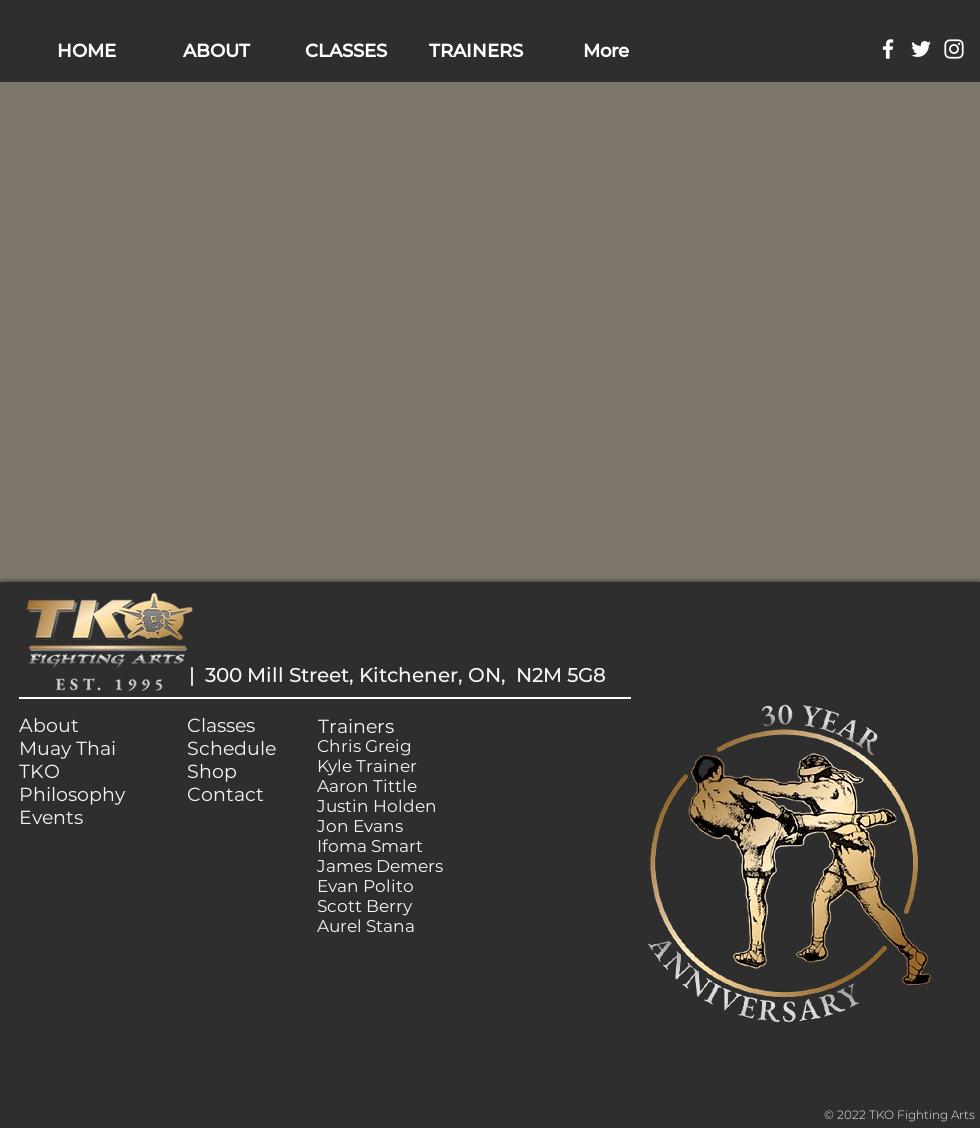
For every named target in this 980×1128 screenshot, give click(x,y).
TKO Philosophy (72, 783)
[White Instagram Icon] (954, 49)
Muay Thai (67, 748)
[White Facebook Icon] (888, 49)
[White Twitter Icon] (921, 49)
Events (51, 817)
